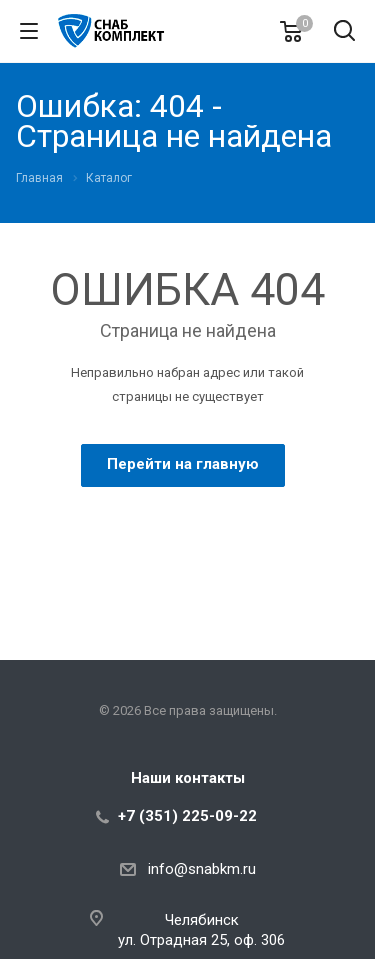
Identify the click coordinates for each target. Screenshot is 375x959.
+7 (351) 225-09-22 (187, 816)
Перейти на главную (183, 464)
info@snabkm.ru (202, 869)
